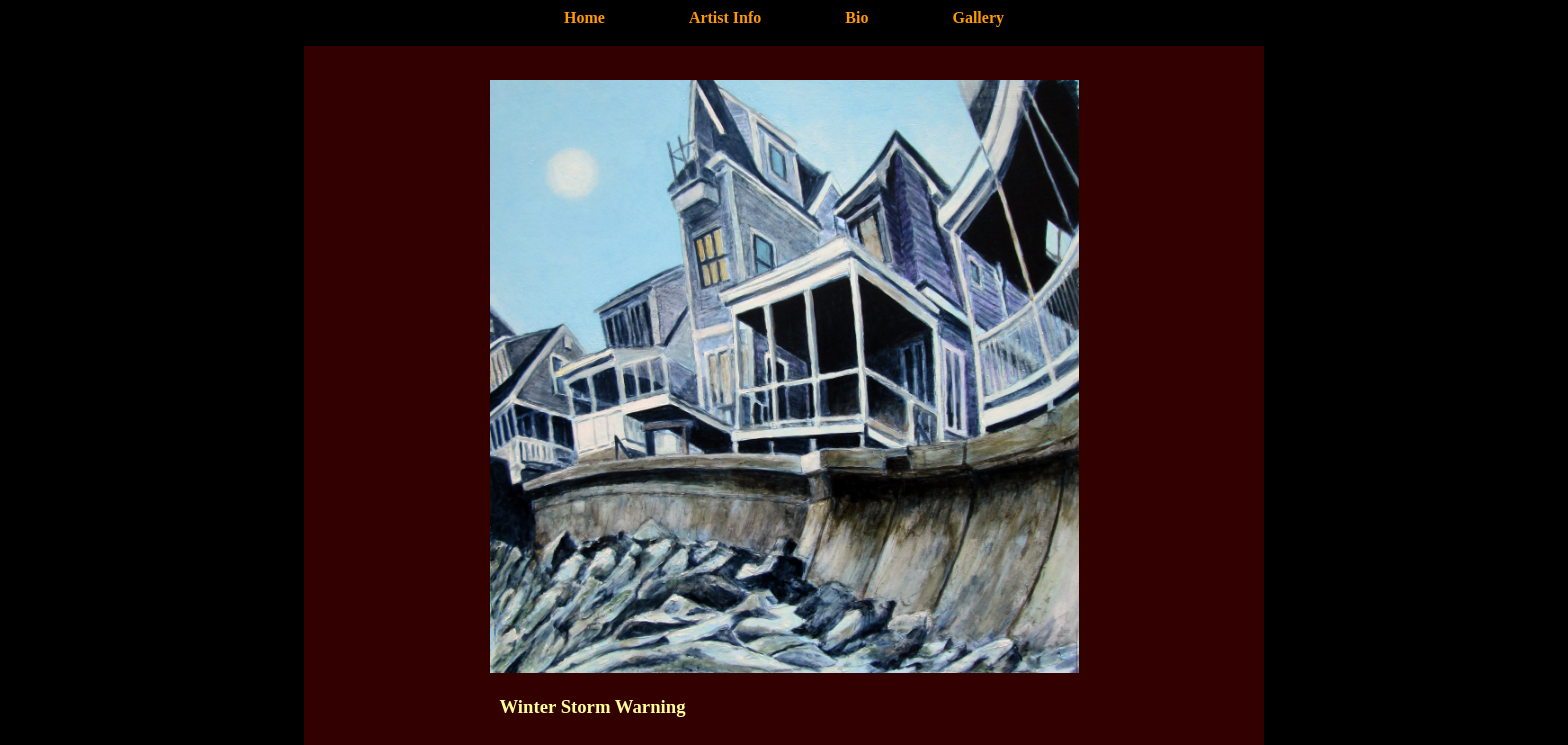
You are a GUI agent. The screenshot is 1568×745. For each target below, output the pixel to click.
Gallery (978, 17)
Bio (856, 17)
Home (584, 17)
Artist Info (725, 17)
